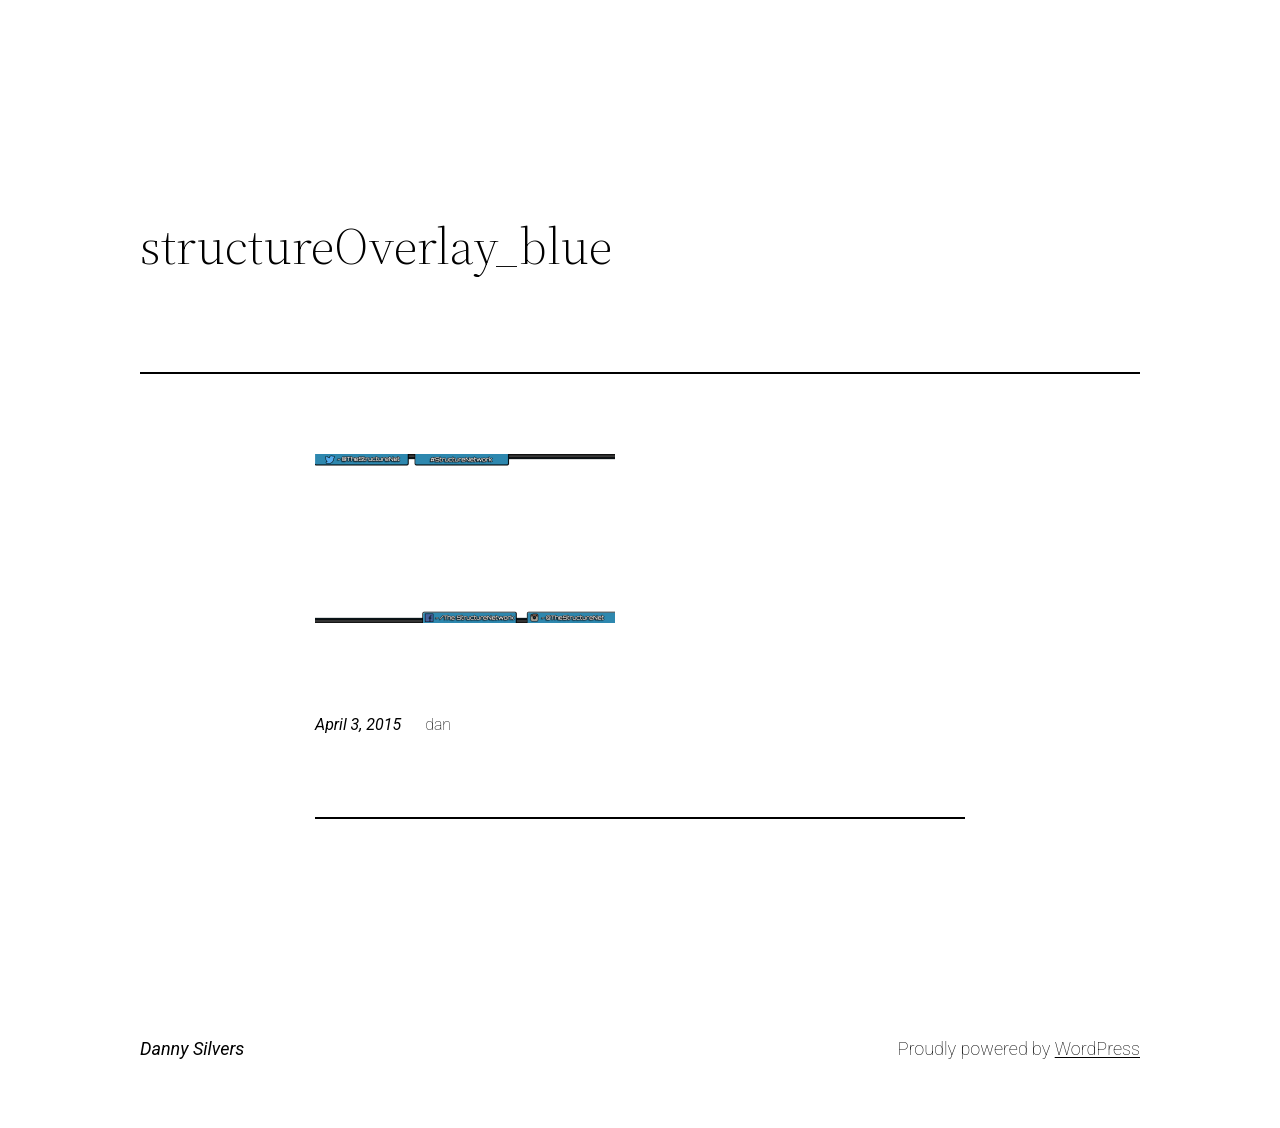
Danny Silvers (192, 1048)
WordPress (1097, 1048)
